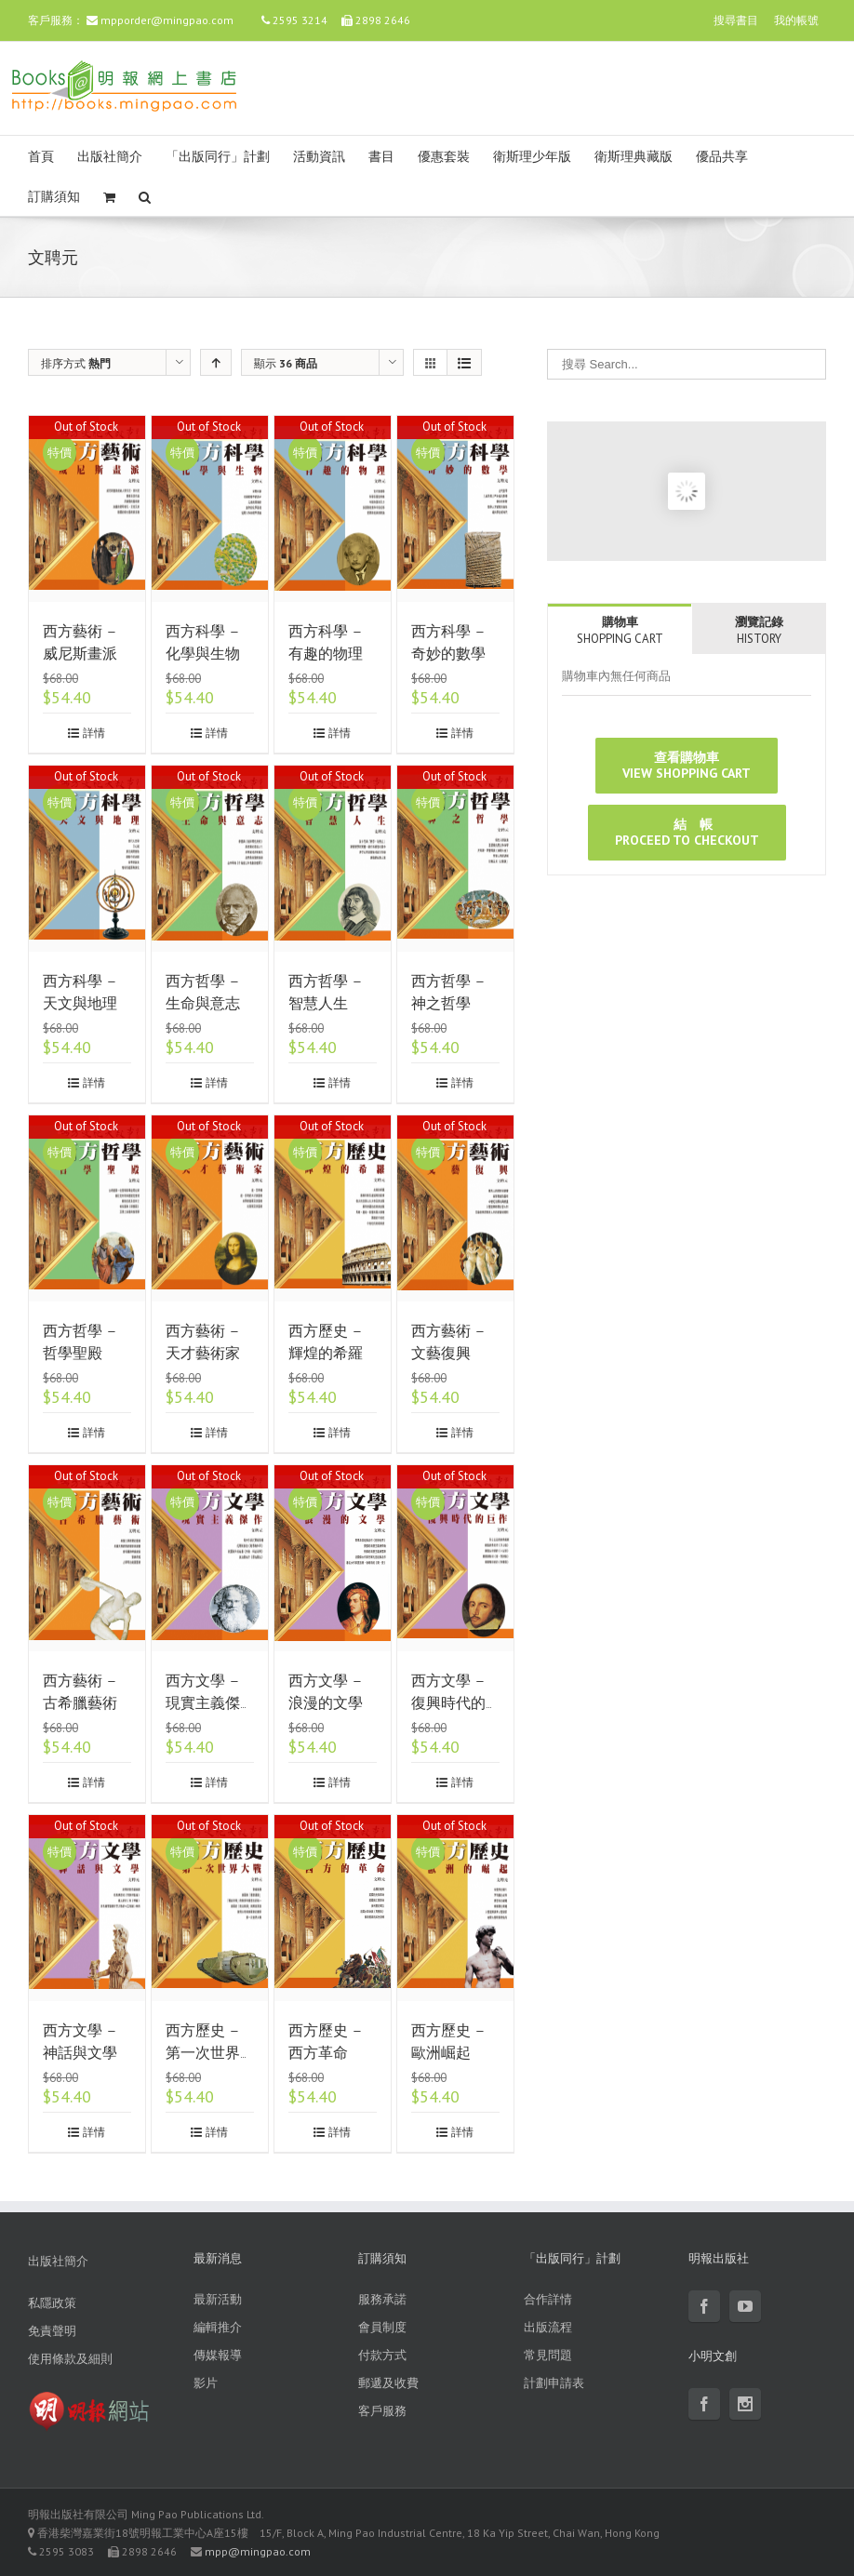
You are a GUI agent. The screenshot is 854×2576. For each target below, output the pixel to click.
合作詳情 (548, 2299)
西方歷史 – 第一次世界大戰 (203, 2053)
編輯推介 (217, 2327)
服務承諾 (382, 2299)
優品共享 (722, 157)
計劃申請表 (554, 2383)
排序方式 (76, 363)
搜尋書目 (736, 20)
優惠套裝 (444, 157)
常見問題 (548, 2355)
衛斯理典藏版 (633, 157)
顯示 (285, 363)
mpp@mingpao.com (258, 2551)
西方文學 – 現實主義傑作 (203, 1703)
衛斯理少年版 (532, 157)
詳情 (94, 733)
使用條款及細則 (70, 2359)
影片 (205, 2383)
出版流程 (548, 2327)
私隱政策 (52, 2303)
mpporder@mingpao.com (167, 20)
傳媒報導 (217, 2355)
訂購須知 (54, 197)
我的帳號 (796, 20)
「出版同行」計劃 (218, 157)
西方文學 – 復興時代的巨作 (448, 1703)
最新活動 (217, 2299)
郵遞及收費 (388, 2383)
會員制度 (382, 2327)
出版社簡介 (109, 157)
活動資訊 (319, 157)
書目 (381, 157)
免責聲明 (52, 2331)
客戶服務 (382, 2411)
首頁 (41, 157)
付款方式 (382, 2355)
